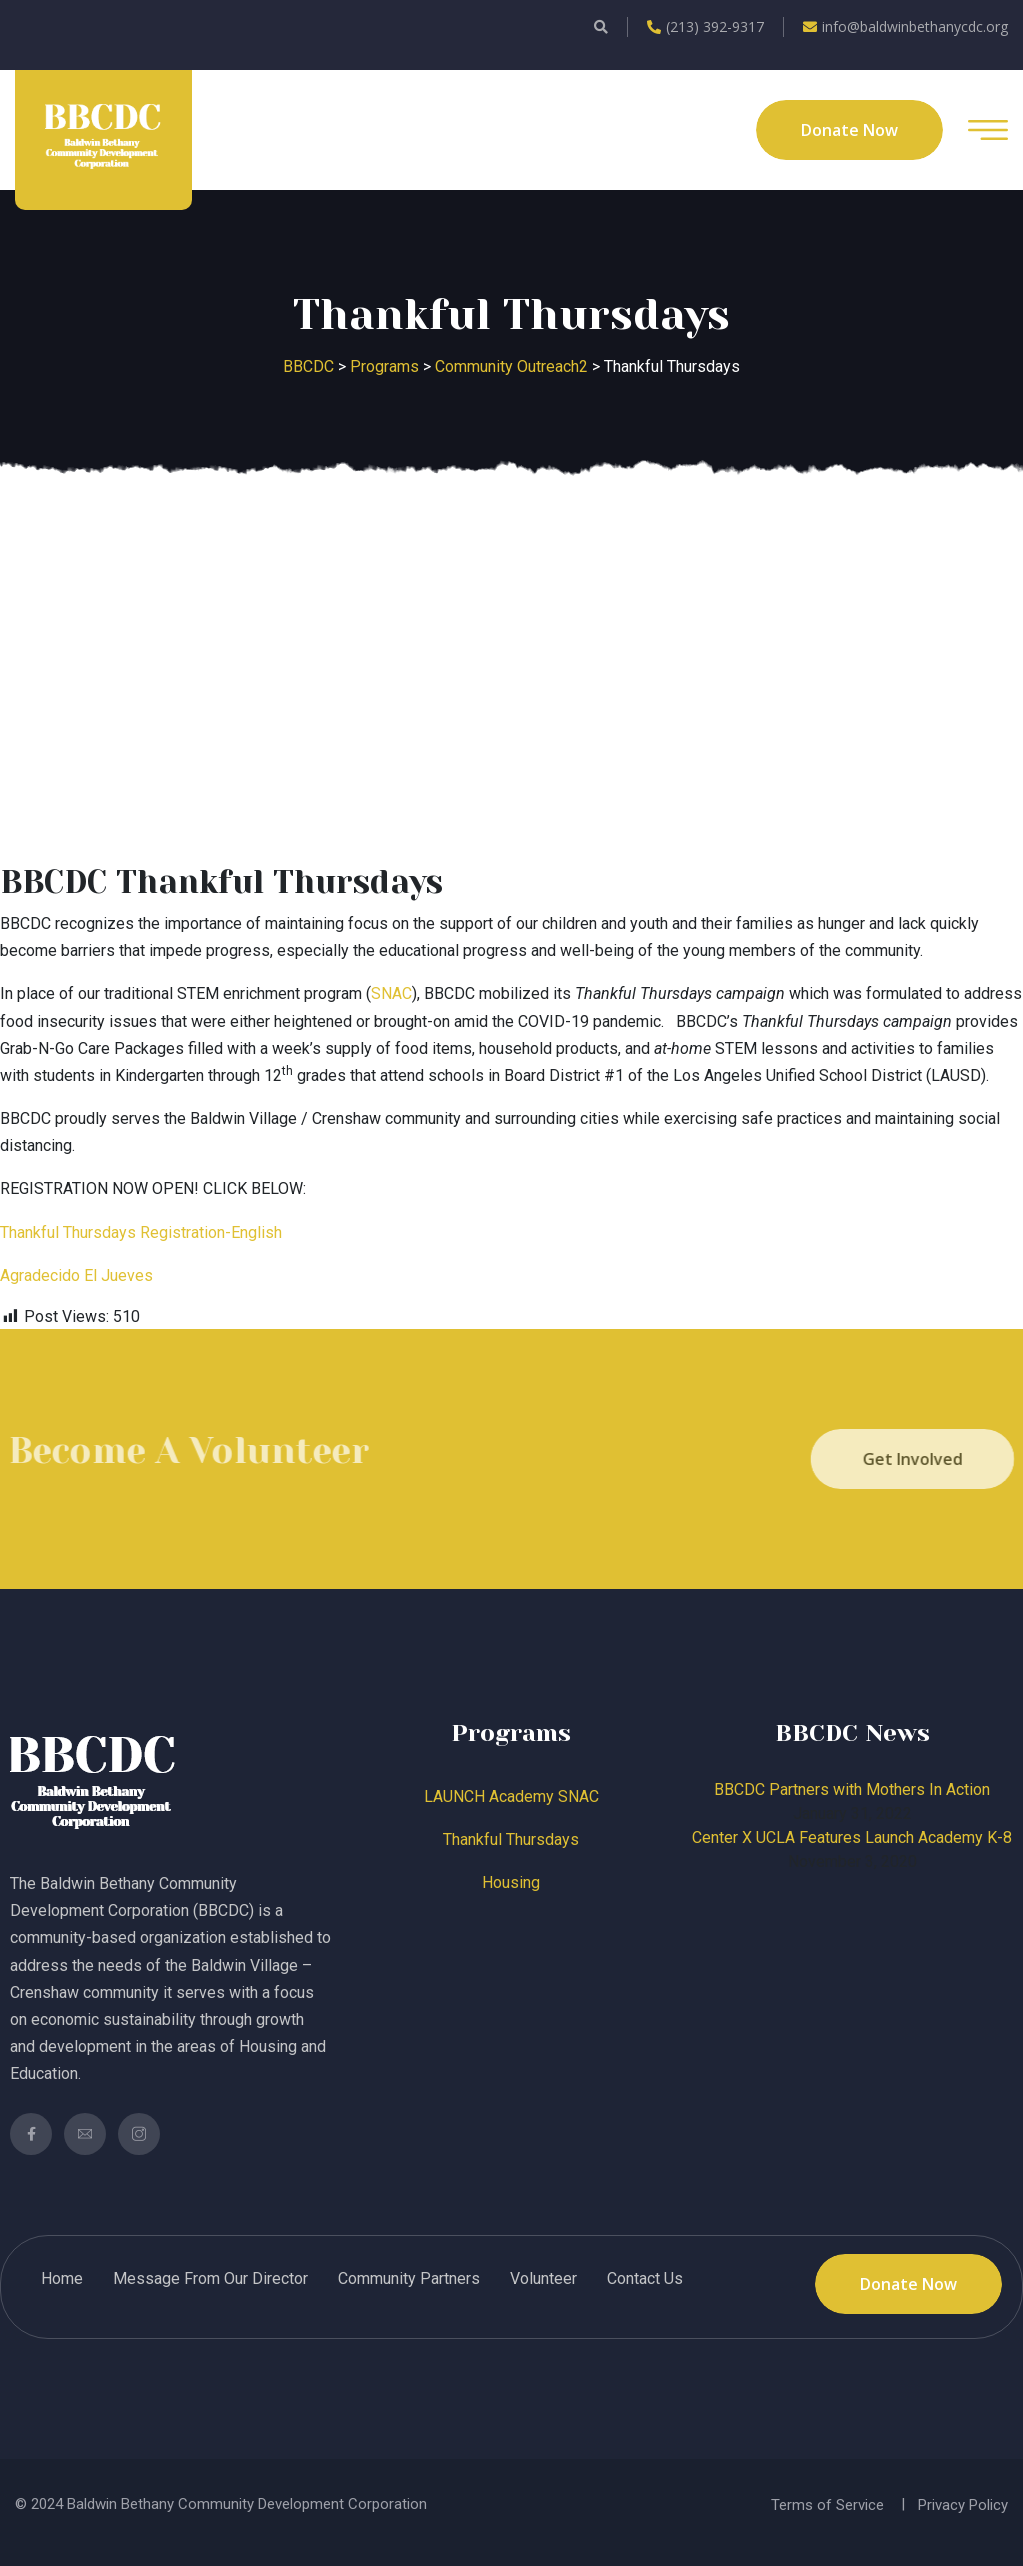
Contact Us (645, 2278)
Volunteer (543, 2278)
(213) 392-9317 (705, 26)
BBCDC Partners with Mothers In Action (852, 1789)
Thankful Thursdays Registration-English (141, 1232)
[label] (511, 1275)
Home (62, 2278)
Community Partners (409, 2278)
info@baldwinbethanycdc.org (905, 26)
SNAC (391, 993)
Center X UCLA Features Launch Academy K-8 (852, 1837)
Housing (511, 1882)
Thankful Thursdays (511, 1839)
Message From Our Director (210, 2278)
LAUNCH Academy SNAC (511, 1796)
